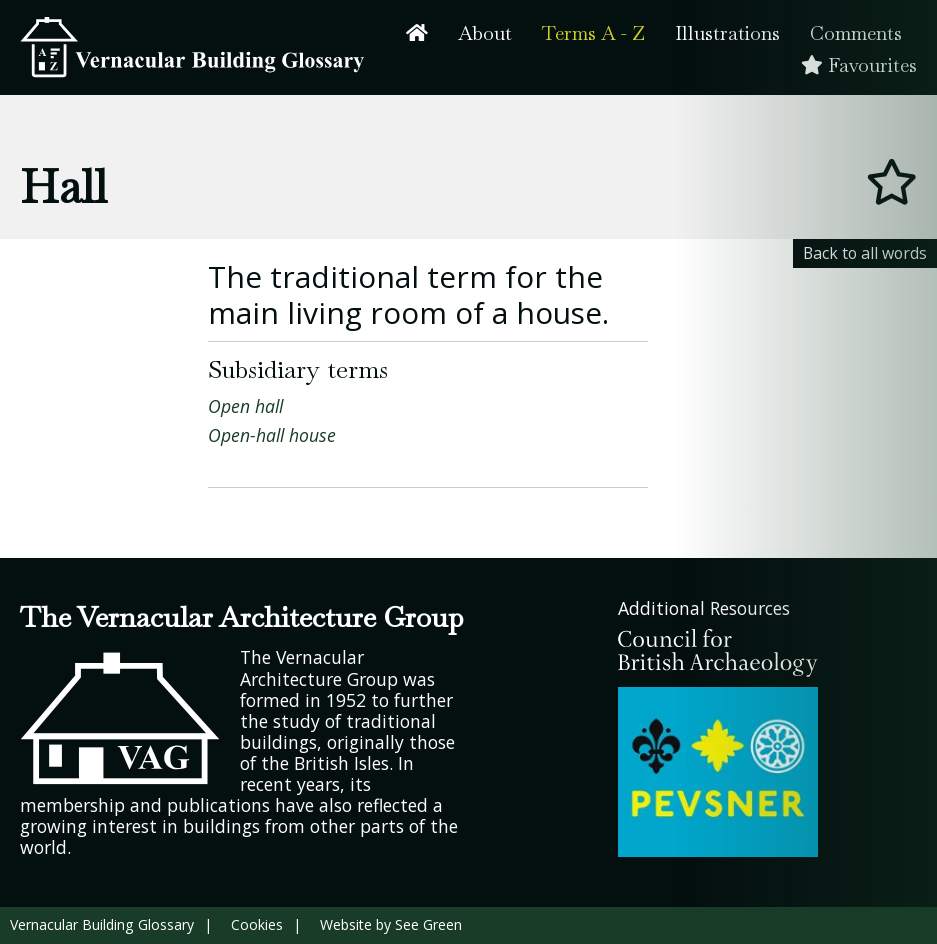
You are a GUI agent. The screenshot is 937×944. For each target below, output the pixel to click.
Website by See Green (391, 924)
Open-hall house (272, 435)
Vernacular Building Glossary (102, 924)
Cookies (257, 924)
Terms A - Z (593, 33)
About (485, 33)
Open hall (245, 406)
